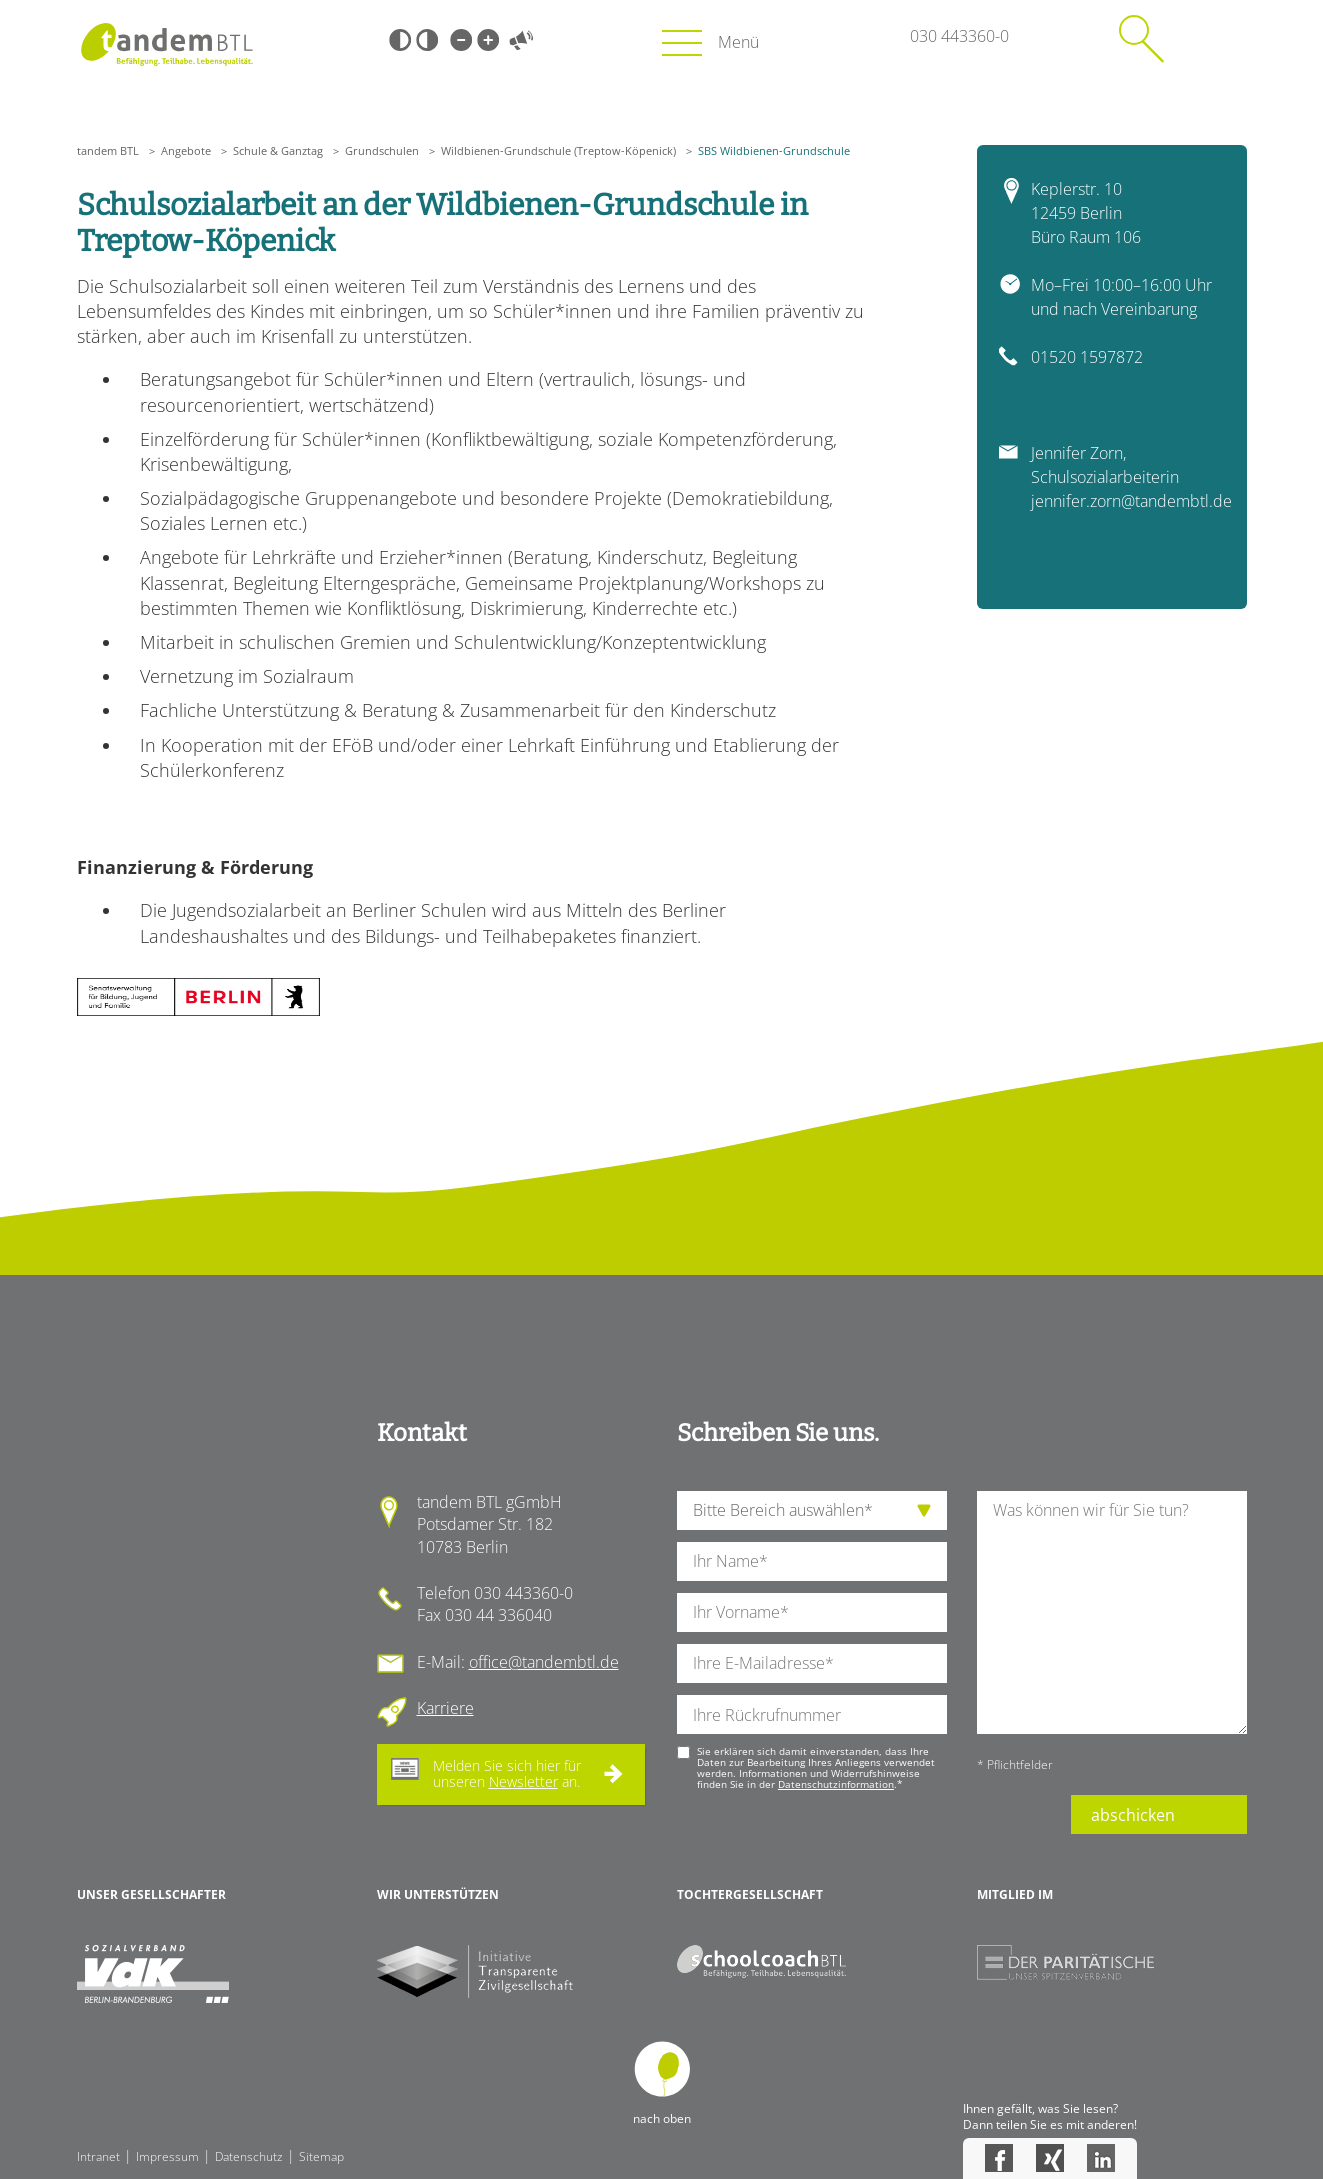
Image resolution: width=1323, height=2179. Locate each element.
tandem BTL (108, 150)
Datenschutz (249, 2156)
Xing (1050, 2158)
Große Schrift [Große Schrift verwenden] (488, 40)
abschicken (1133, 1815)
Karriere (445, 1708)
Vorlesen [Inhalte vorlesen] (522, 40)
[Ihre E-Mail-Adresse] (812, 1663)
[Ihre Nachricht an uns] (1112, 1612)
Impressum (167, 2156)
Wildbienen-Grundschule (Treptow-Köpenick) (558, 150)
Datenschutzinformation (836, 1784)
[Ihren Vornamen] (812, 1612)
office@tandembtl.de (544, 1662)
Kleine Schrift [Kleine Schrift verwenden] (461, 40)
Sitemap (321, 2156)
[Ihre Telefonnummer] (812, 1714)
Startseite (167, 44)
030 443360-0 (959, 36)
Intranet (98, 2156)
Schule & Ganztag (278, 150)
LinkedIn (1101, 2158)
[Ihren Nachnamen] (812, 1561)
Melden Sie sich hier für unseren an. (507, 1774)
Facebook (999, 2158)
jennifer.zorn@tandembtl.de (1131, 501)
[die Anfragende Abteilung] (812, 1510)
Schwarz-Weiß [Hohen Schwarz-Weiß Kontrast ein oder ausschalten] (400, 40)
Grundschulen (382, 150)
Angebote (186, 150)
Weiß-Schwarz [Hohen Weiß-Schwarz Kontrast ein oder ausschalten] (427, 40)
